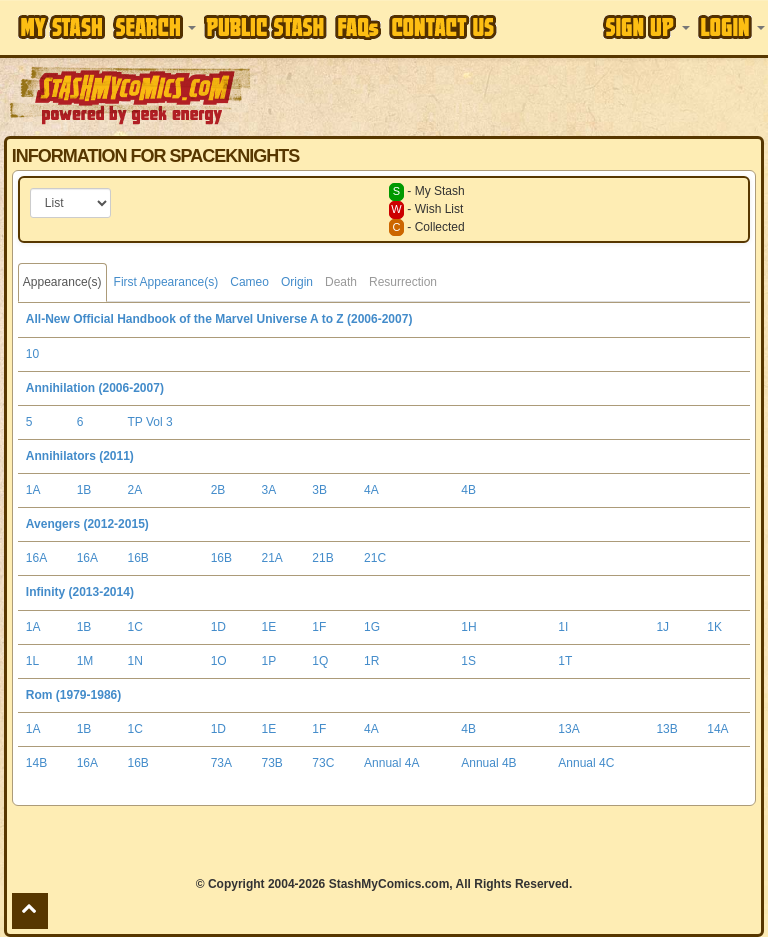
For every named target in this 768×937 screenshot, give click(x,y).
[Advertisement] (511, 95)
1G (372, 627)
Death (341, 282)
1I (563, 627)
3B (319, 490)
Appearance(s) (62, 282)
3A (269, 490)
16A (36, 558)
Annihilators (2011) (80, 456)
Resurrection (403, 282)
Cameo (249, 282)
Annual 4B (488, 763)
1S (468, 661)
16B (138, 558)
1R (371, 661)
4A (371, 490)
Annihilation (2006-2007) (95, 388)
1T (565, 661)
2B (218, 490)
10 (32, 354)
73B (272, 763)
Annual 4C (586, 763)
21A (272, 558)
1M (85, 661)
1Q (320, 661)
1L (32, 661)
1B (84, 490)
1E (269, 627)
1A (33, 490)
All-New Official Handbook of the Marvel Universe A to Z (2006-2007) (219, 319)
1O (219, 661)
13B (666, 729)
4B (468, 490)
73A (221, 763)
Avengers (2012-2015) (87, 524)
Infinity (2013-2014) (80, 592)
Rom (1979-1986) (73, 695)
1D (218, 627)
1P (269, 661)
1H (468, 627)
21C (375, 558)
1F (319, 627)
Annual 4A (391, 763)
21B (322, 558)
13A (568, 729)
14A (717, 729)
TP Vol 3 (150, 422)
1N (135, 661)
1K (714, 627)
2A (135, 490)
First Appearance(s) (166, 282)
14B (36, 763)
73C (323, 763)
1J (662, 627)
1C (135, 627)
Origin (297, 282)
